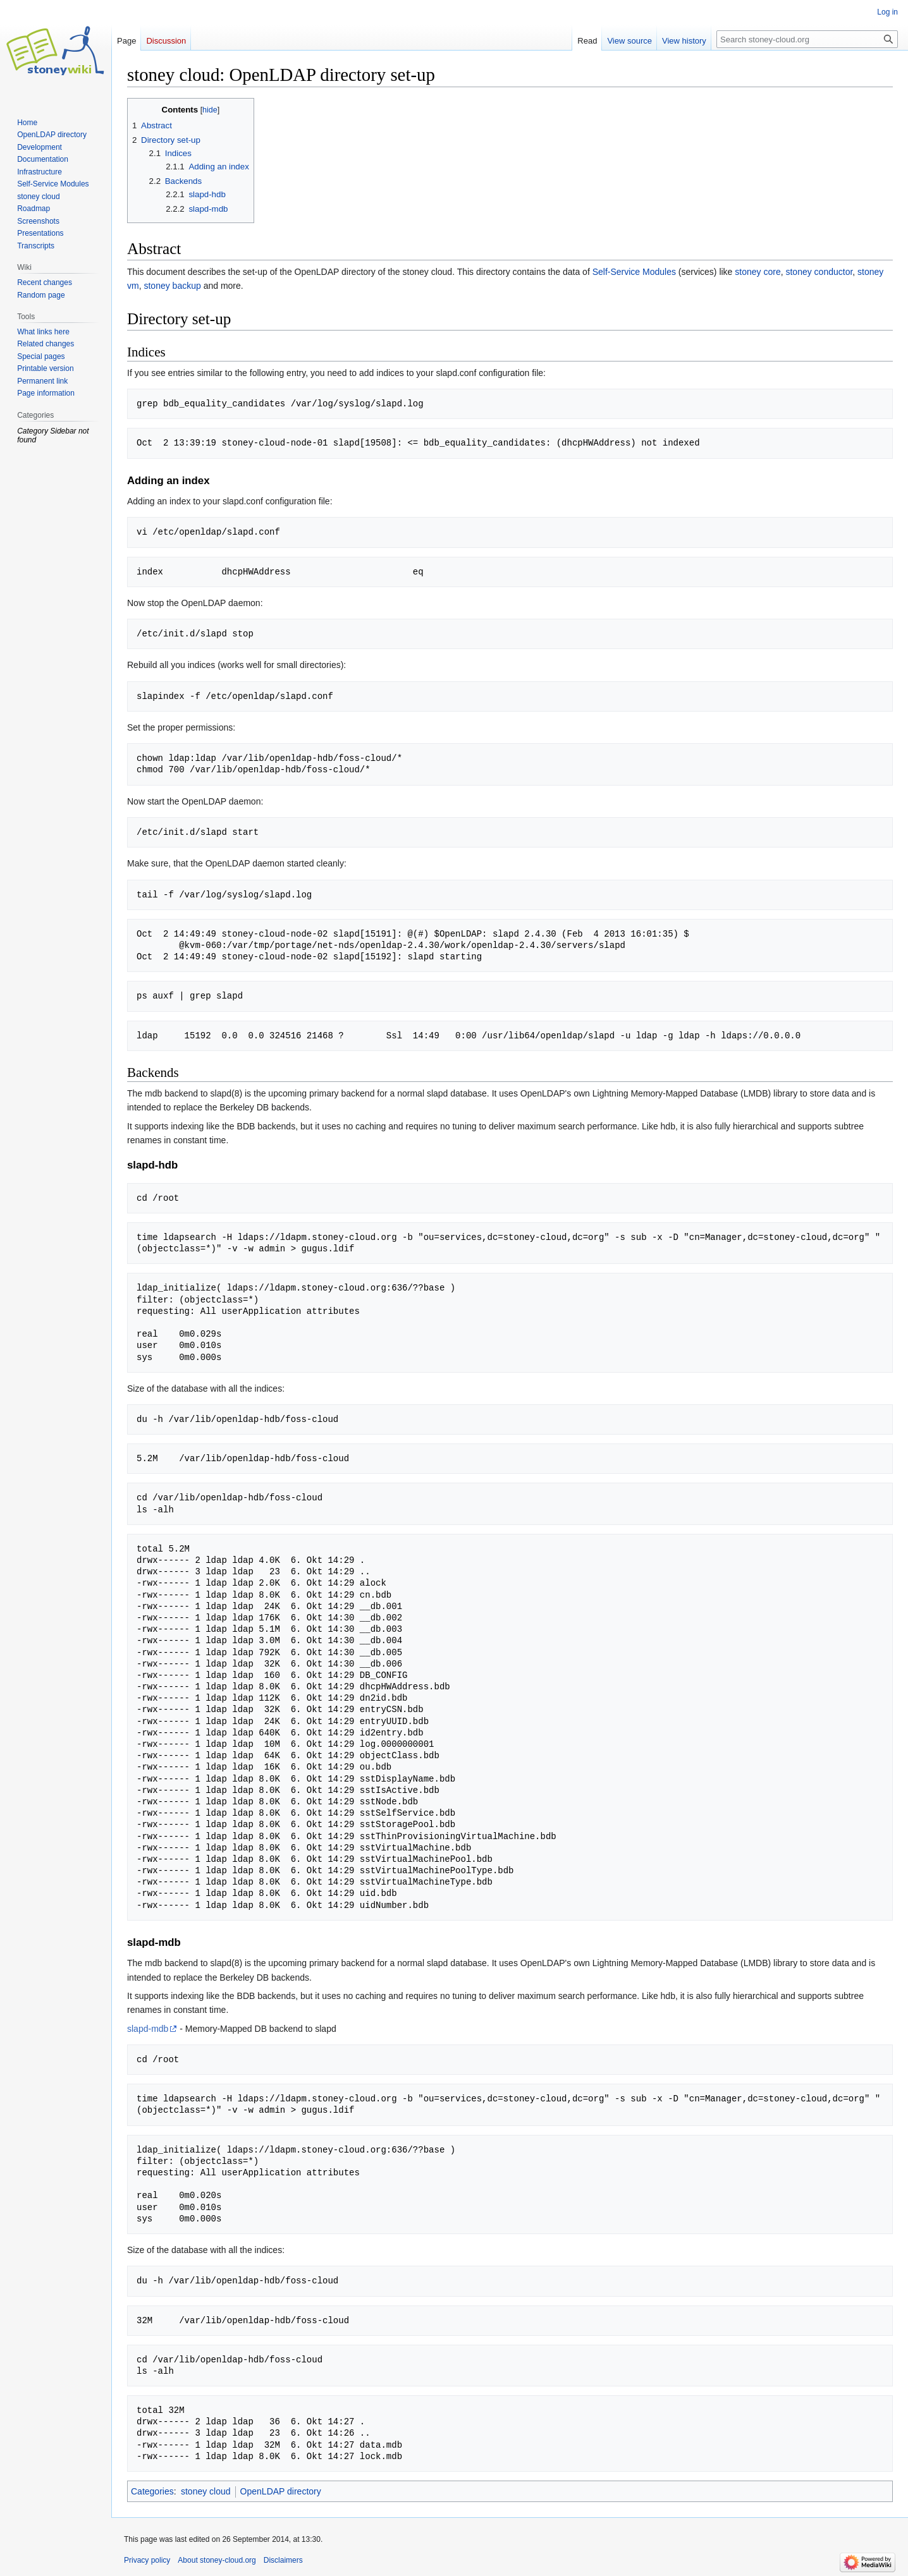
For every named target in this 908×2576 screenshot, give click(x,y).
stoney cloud (206, 2491)
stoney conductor (818, 272)
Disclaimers (283, 2560)
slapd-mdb (147, 2029)
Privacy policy (147, 2560)
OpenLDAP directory (280, 2491)
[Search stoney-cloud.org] (807, 39)
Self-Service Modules (634, 272)
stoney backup (172, 286)
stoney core (757, 272)
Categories (152, 2491)
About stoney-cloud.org (216, 2560)
